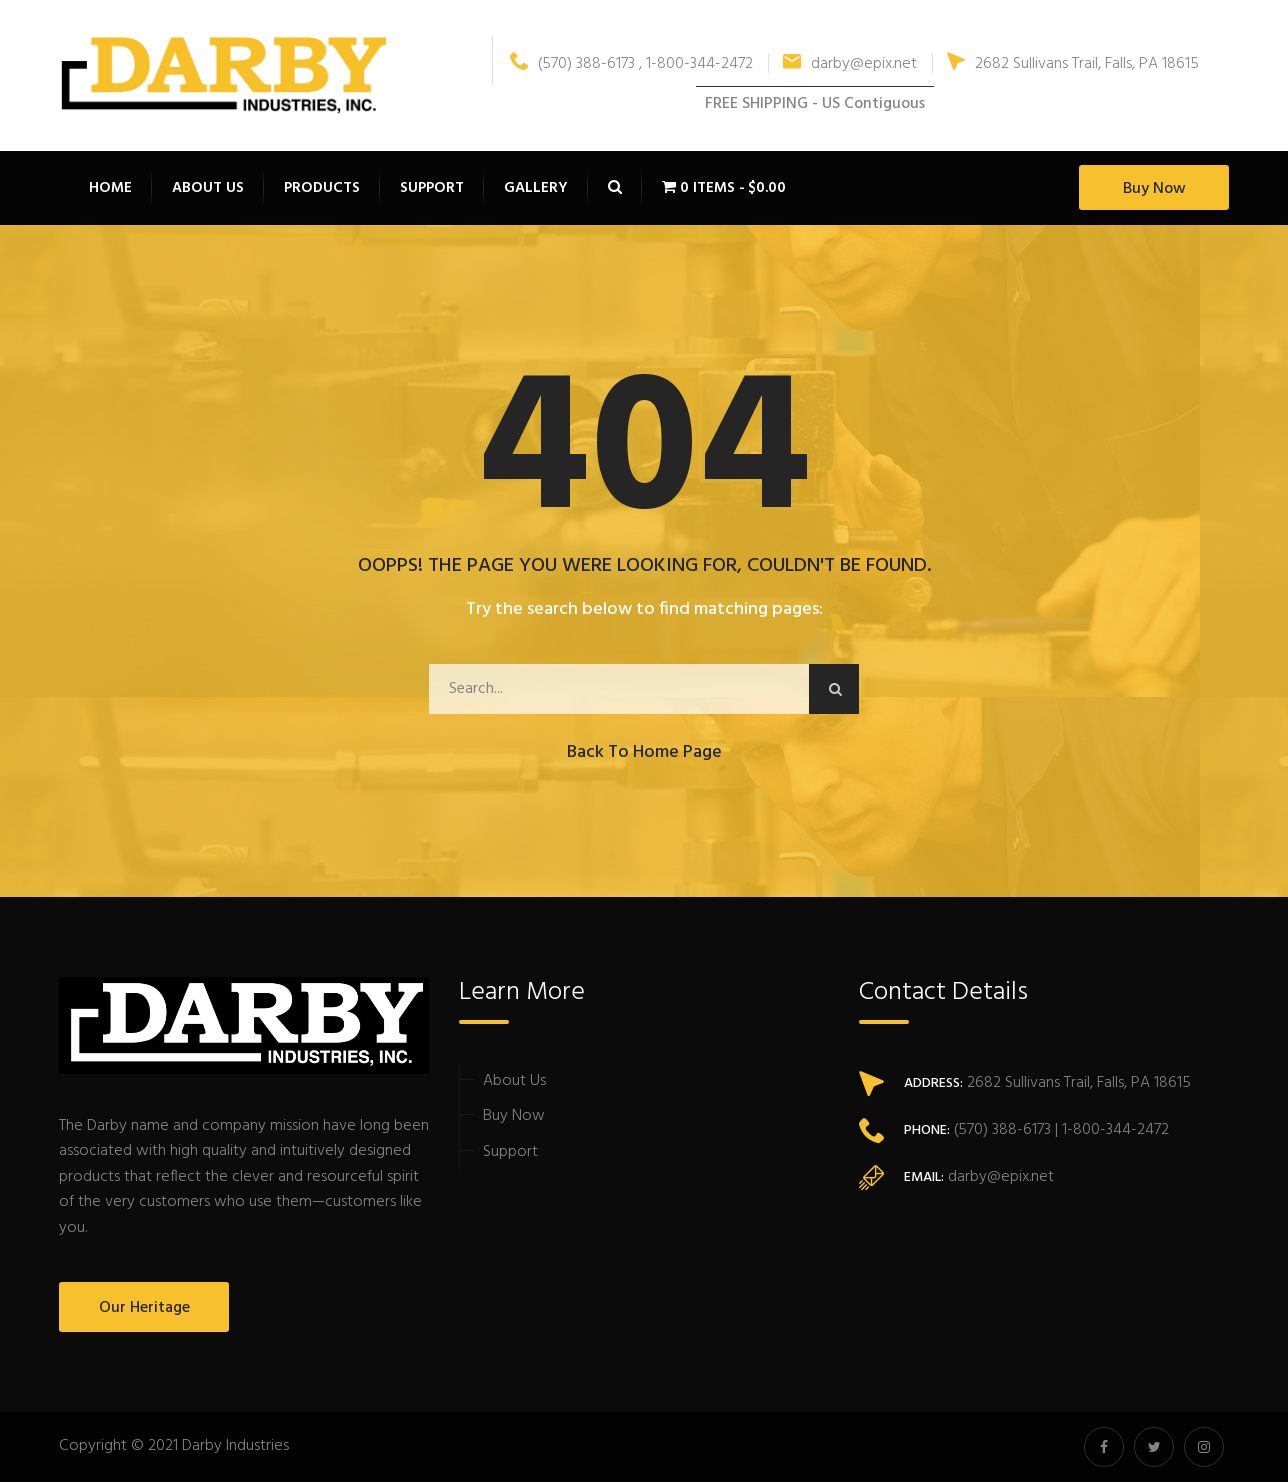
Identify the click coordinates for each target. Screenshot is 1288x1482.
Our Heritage (144, 1308)
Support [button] (432, 188)
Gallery (536, 188)
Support (510, 1152)
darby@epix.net (850, 64)
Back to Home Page (644, 752)
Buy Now (1154, 189)
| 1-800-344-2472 (1110, 1130)
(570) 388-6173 (1000, 1130)
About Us (514, 1081)
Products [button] (322, 188)
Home (110, 188)
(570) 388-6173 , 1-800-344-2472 (631, 64)
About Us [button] (208, 188)
